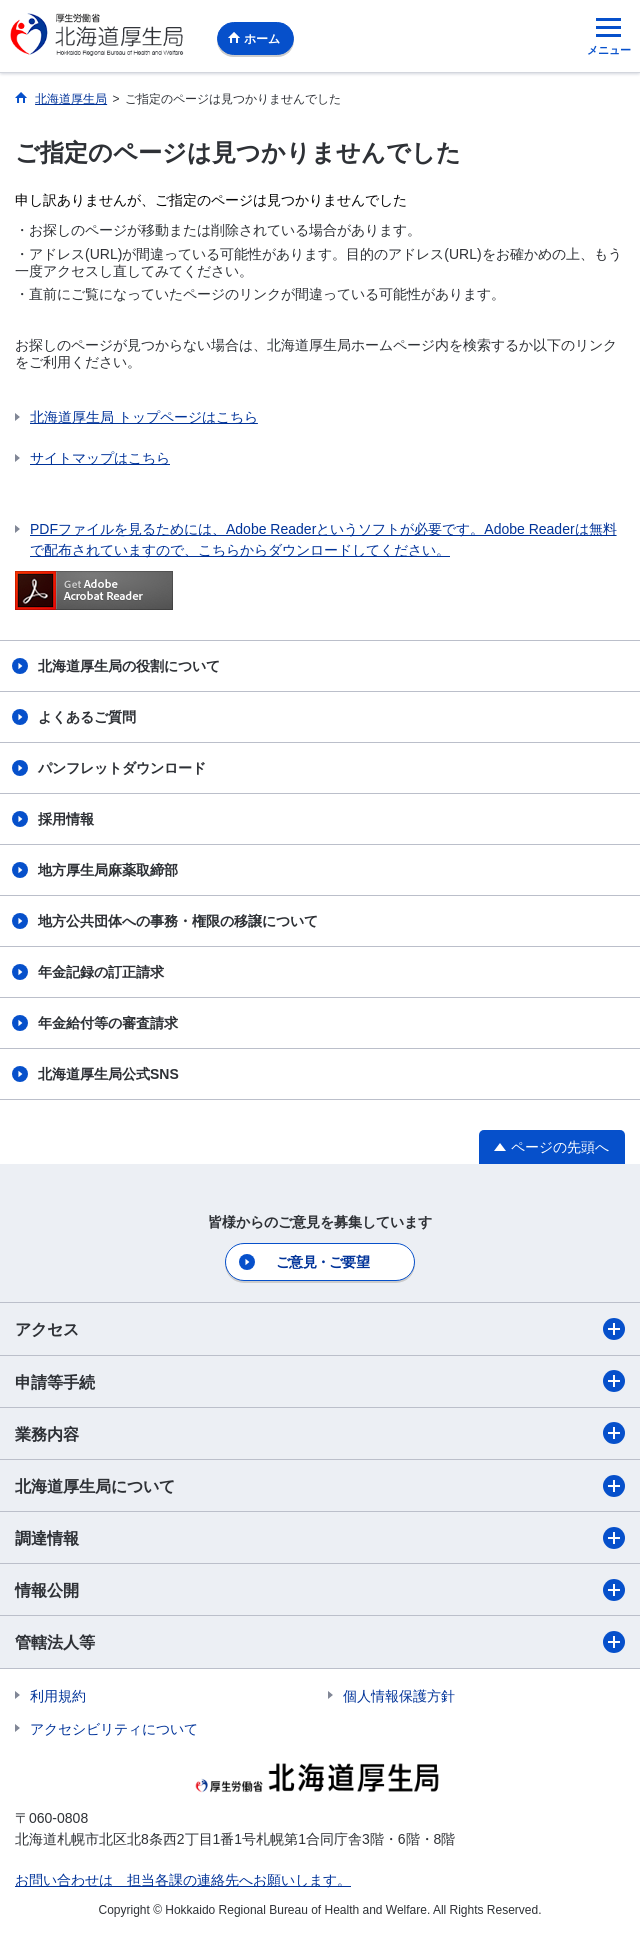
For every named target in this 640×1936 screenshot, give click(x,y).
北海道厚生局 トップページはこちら (144, 417)
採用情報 (66, 819)
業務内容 (320, 1433)
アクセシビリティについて (114, 1729)
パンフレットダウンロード (122, 768)
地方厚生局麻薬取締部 (108, 870)
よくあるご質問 (87, 717)
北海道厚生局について (320, 1486)
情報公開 (320, 1590)
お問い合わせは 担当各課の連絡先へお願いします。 (183, 1880)
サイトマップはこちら (100, 458)
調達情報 (320, 1538)
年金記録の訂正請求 (101, 972)
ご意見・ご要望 (322, 1262)
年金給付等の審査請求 (108, 1023)
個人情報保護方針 (399, 1696)
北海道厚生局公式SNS (108, 1074)
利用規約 (58, 1696)
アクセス (320, 1329)
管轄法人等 (320, 1642)
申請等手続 (320, 1381)
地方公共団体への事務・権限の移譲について (178, 921)
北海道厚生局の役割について (129, 666)
